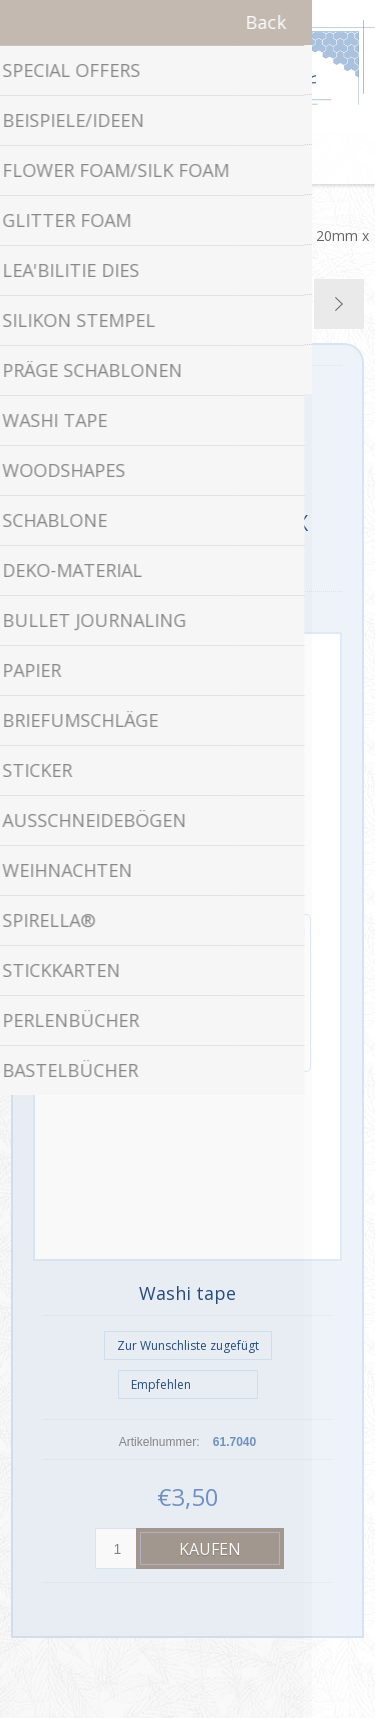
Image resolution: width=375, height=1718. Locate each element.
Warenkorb (213, 159)
